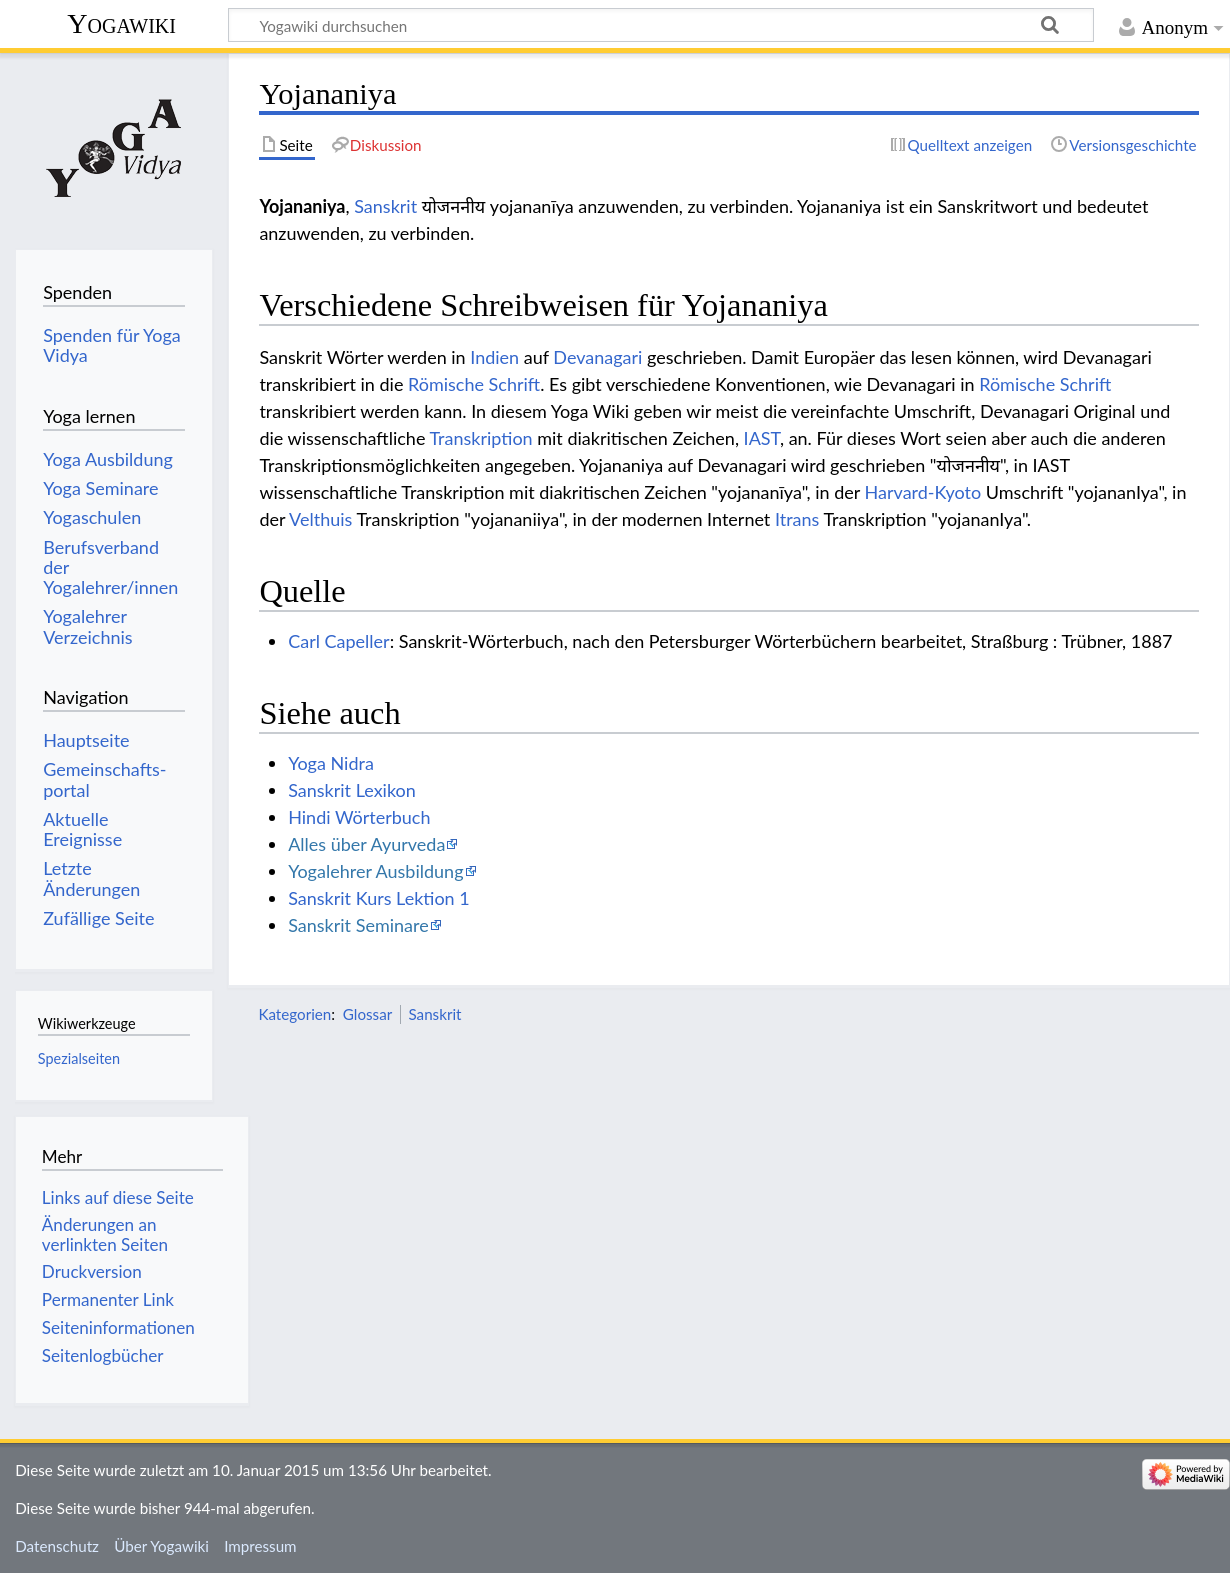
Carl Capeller (339, 641)
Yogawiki (121, 23)
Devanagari (597, 357)
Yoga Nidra (331, 763)
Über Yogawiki (161, 1546)
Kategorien (294, 1014)
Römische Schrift (474, 384)
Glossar (367, 1014)
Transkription (480, 438)
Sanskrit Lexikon (352, 790)
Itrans (797, 519)
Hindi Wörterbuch (359, 817)
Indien (494, 357)
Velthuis (320, 519)
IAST (762, 438)
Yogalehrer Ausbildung (375, 871)
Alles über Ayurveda (366, 844)
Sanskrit (385, 206)
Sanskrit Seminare (358, 925)
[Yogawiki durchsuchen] (661, 25)
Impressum (260, 1546)
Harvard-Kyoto (923, 492)
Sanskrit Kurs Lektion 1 (379, 898)
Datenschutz (57, 1546)
